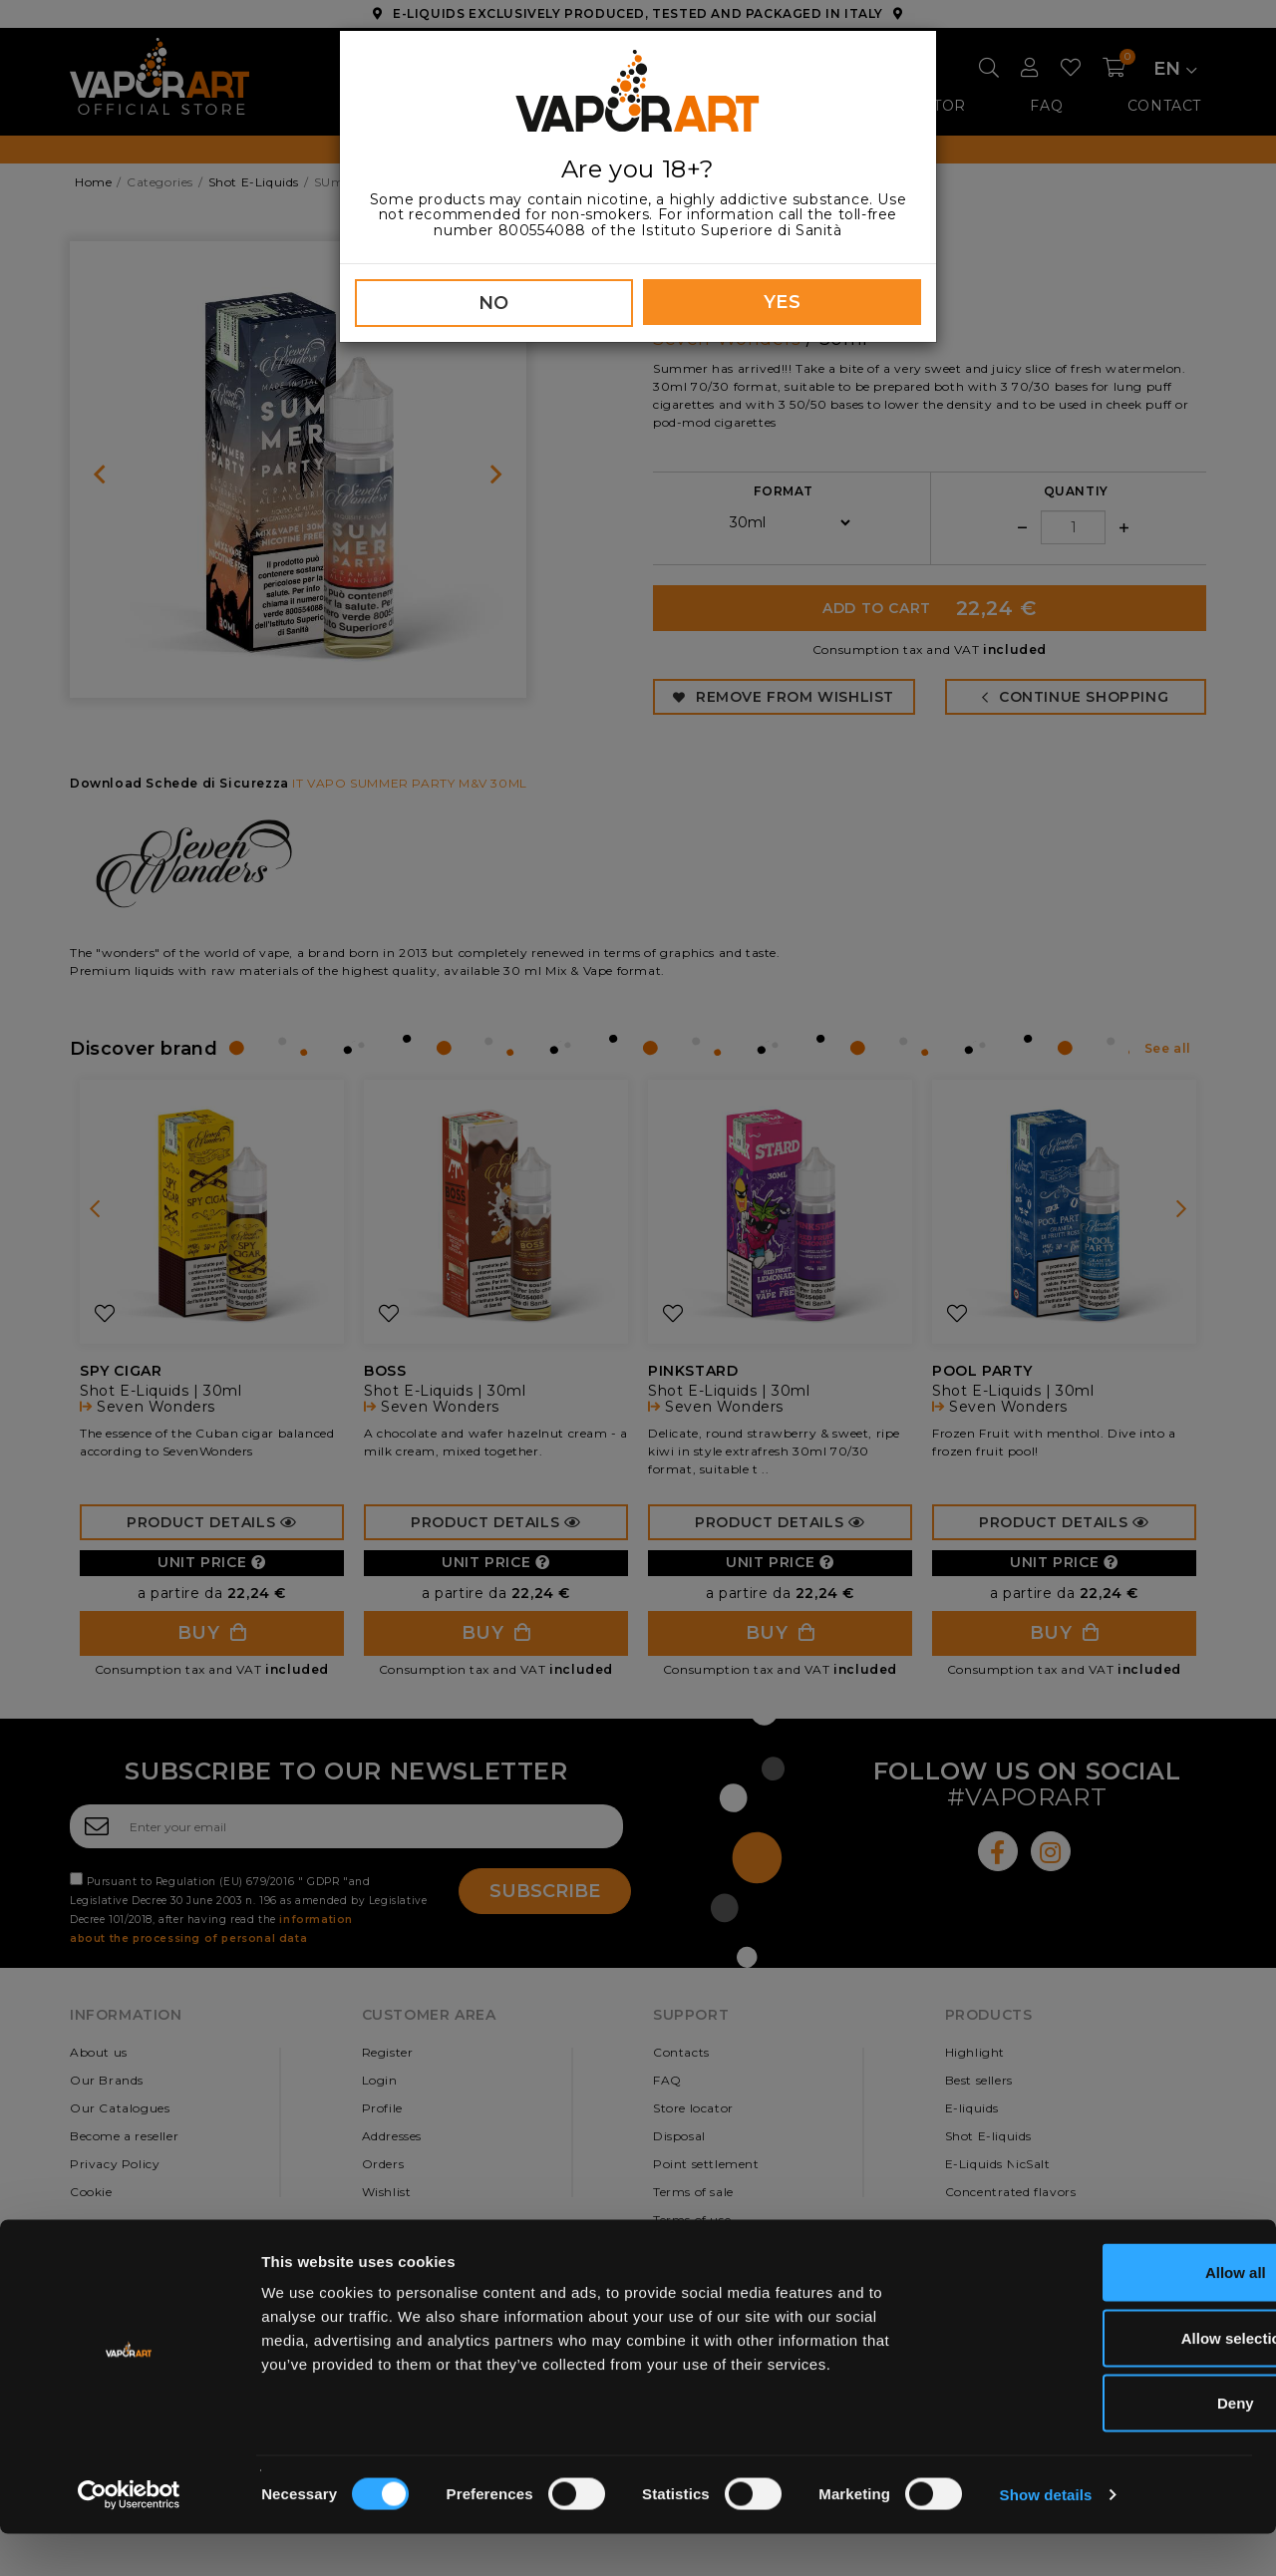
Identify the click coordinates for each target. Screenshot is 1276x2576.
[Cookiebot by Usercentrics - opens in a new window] (129, 2537)
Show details (1046, 2536)
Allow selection (1109, 2380)
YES (782, 302)
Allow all (1110, 2314)
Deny (1110, 2444)
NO (493, 303)
